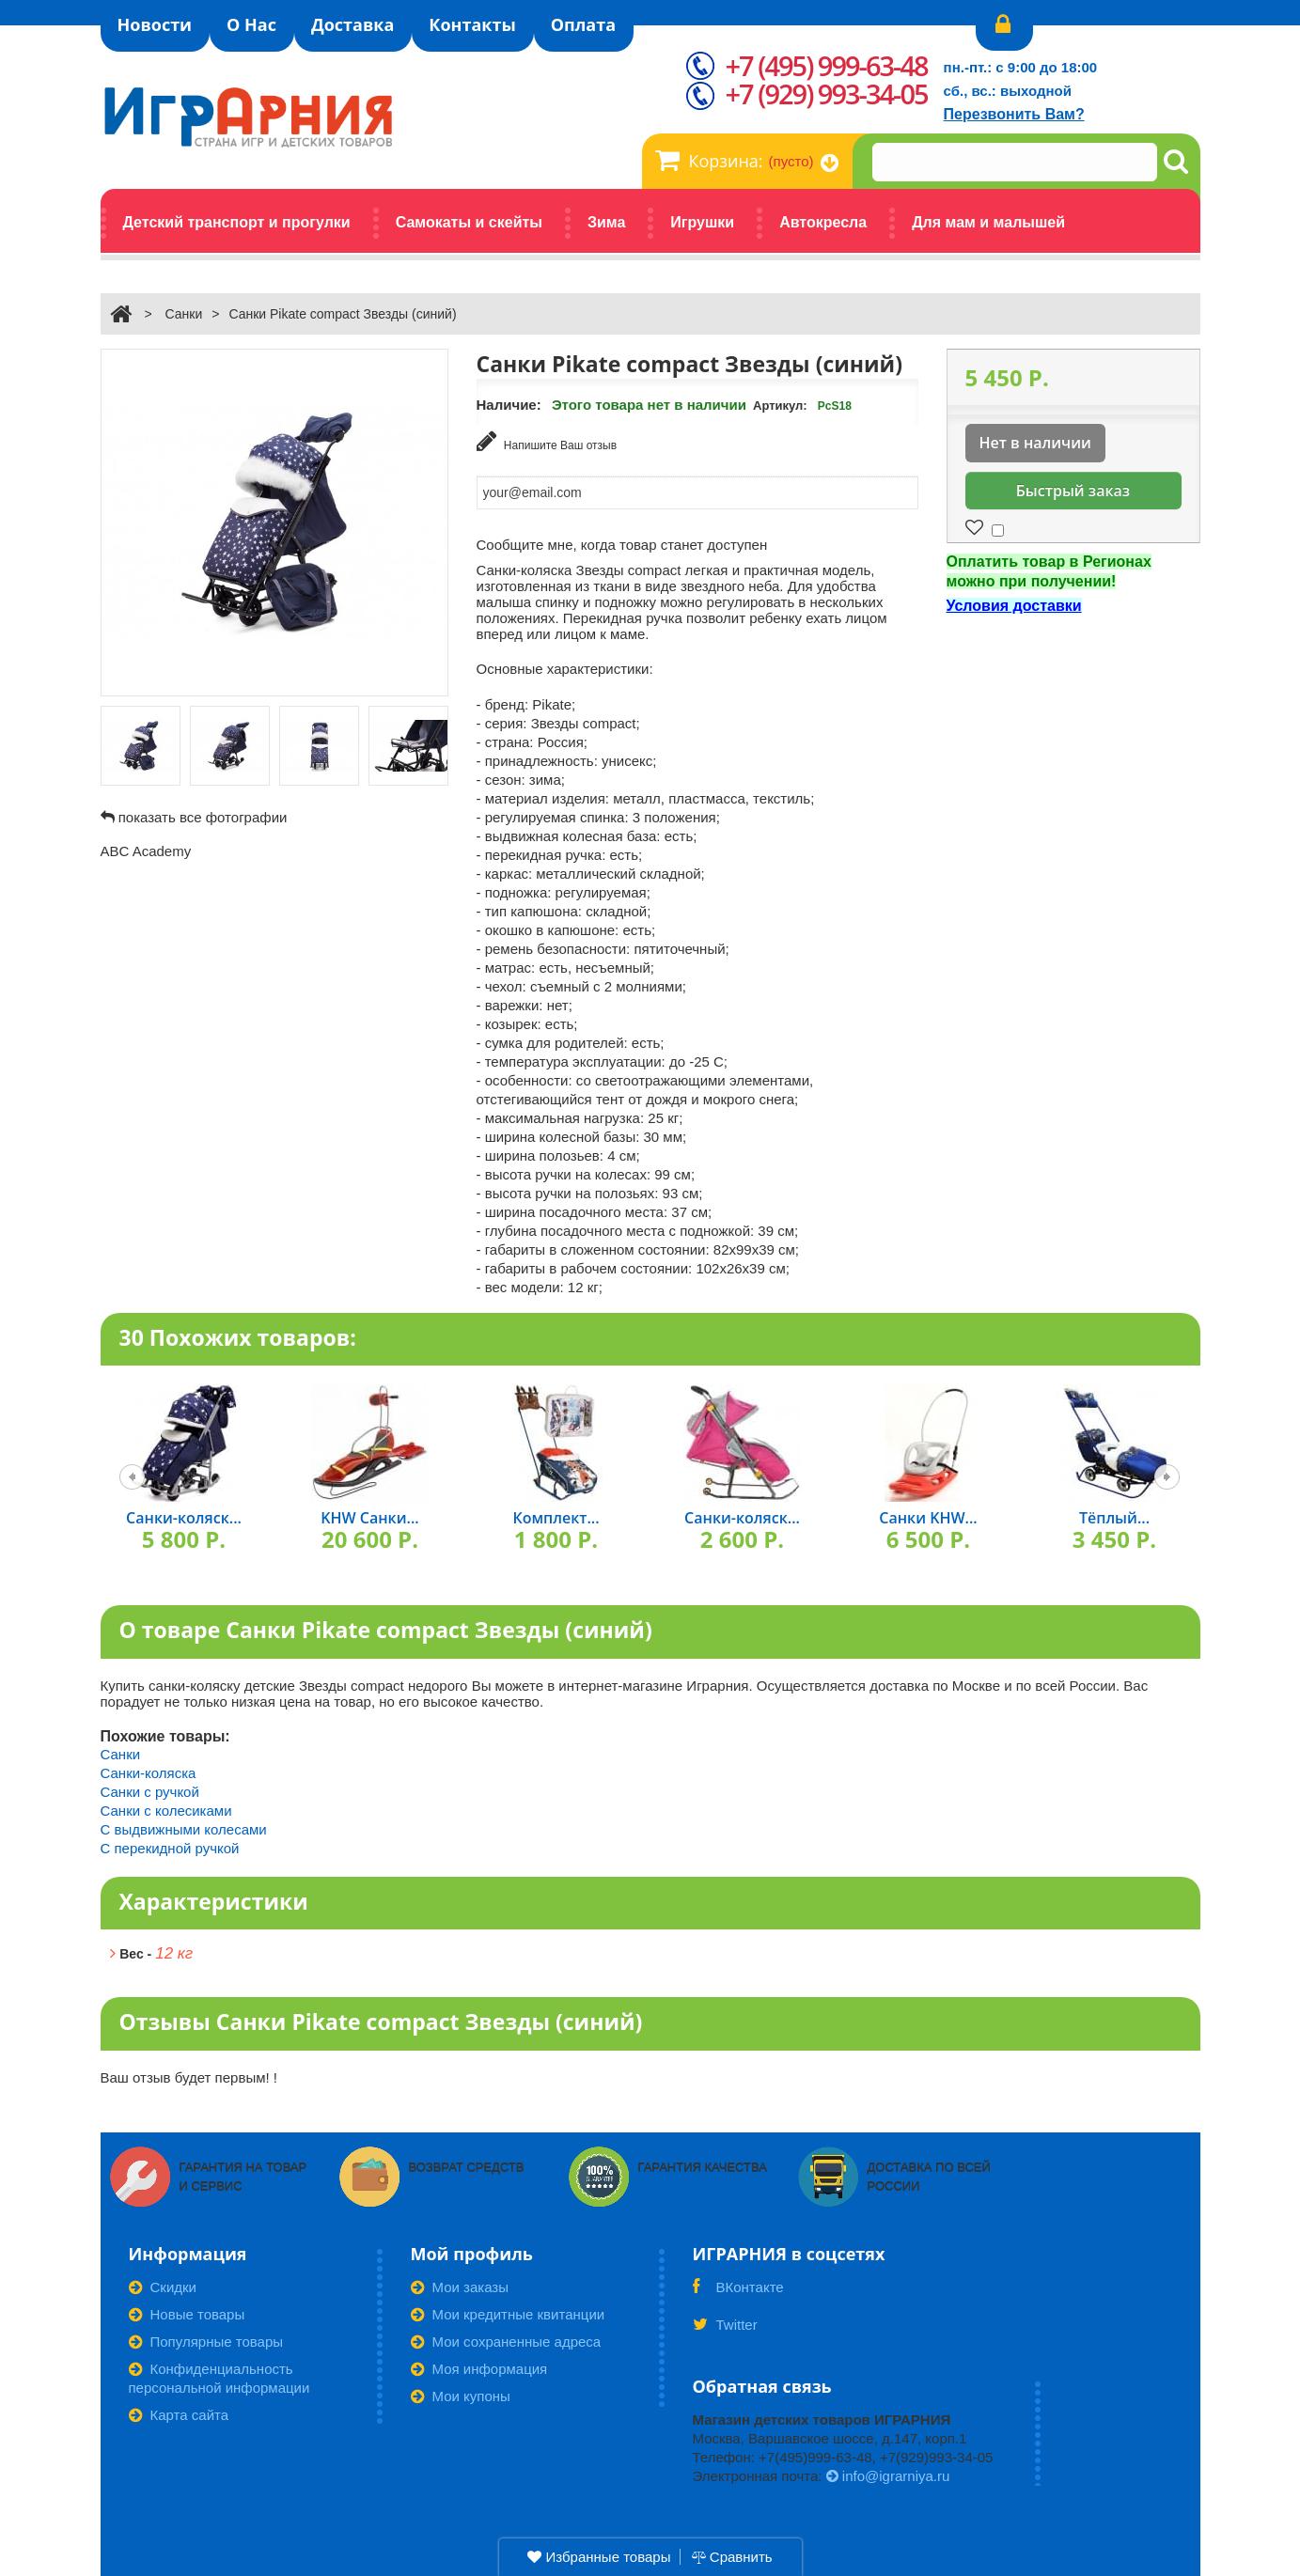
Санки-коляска (148, 1770)
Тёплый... (1114, 1516)
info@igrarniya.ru (888, 2473)
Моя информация (479, 2366)
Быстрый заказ (1073, 490)
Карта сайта (179, 2412)
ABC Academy (146, 851)
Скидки (162, 2284)
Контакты (472, 24)
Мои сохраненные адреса (506, 2339)
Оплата (583, 24)
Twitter (725, 2328)
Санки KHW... (928, 1516)
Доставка (352, 24)
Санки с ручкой (150, 1789)
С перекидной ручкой (170, 1845)
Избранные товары (598, 2557)
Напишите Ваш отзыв (547, 441)
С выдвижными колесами (184, 1826)
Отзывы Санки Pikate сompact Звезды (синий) (381, 2020)
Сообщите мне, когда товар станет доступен (622, 542)
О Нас (251, 24)
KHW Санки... (369, 1516)
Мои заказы (460, 2284)
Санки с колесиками (166, 1808)
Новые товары (187, 2311)
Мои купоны (460, 2393)
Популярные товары (206, 2339)
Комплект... (555, 1516)
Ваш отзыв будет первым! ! (189, 2075)
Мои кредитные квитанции (508, 2311)
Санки (183, 313)
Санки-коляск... (184, 1516)
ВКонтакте (738, 2290)
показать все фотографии (203, 817)
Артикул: (780, 405)
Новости (155, 24)
